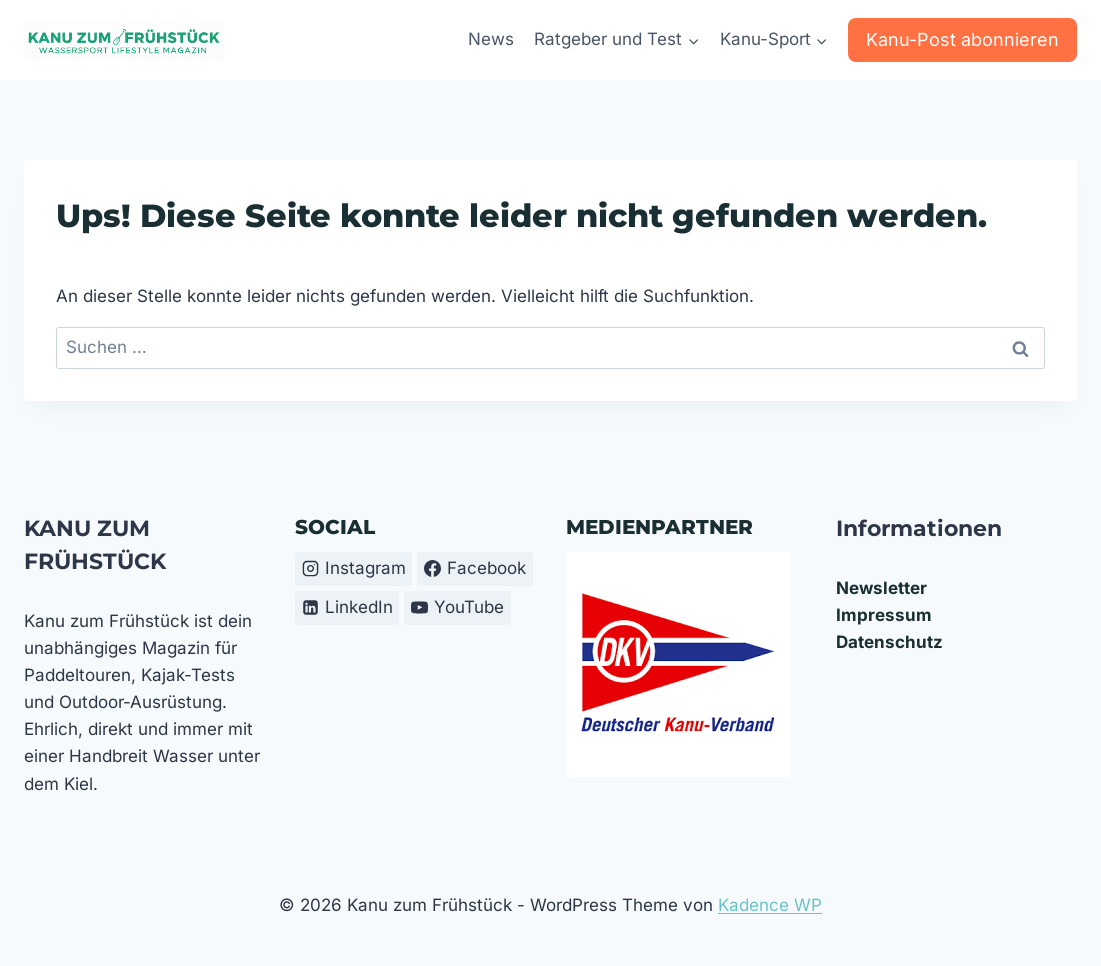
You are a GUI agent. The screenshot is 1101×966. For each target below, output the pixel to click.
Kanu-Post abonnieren (962, 39)
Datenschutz (889, 642)
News (491, 39)
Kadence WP (770, 905)
